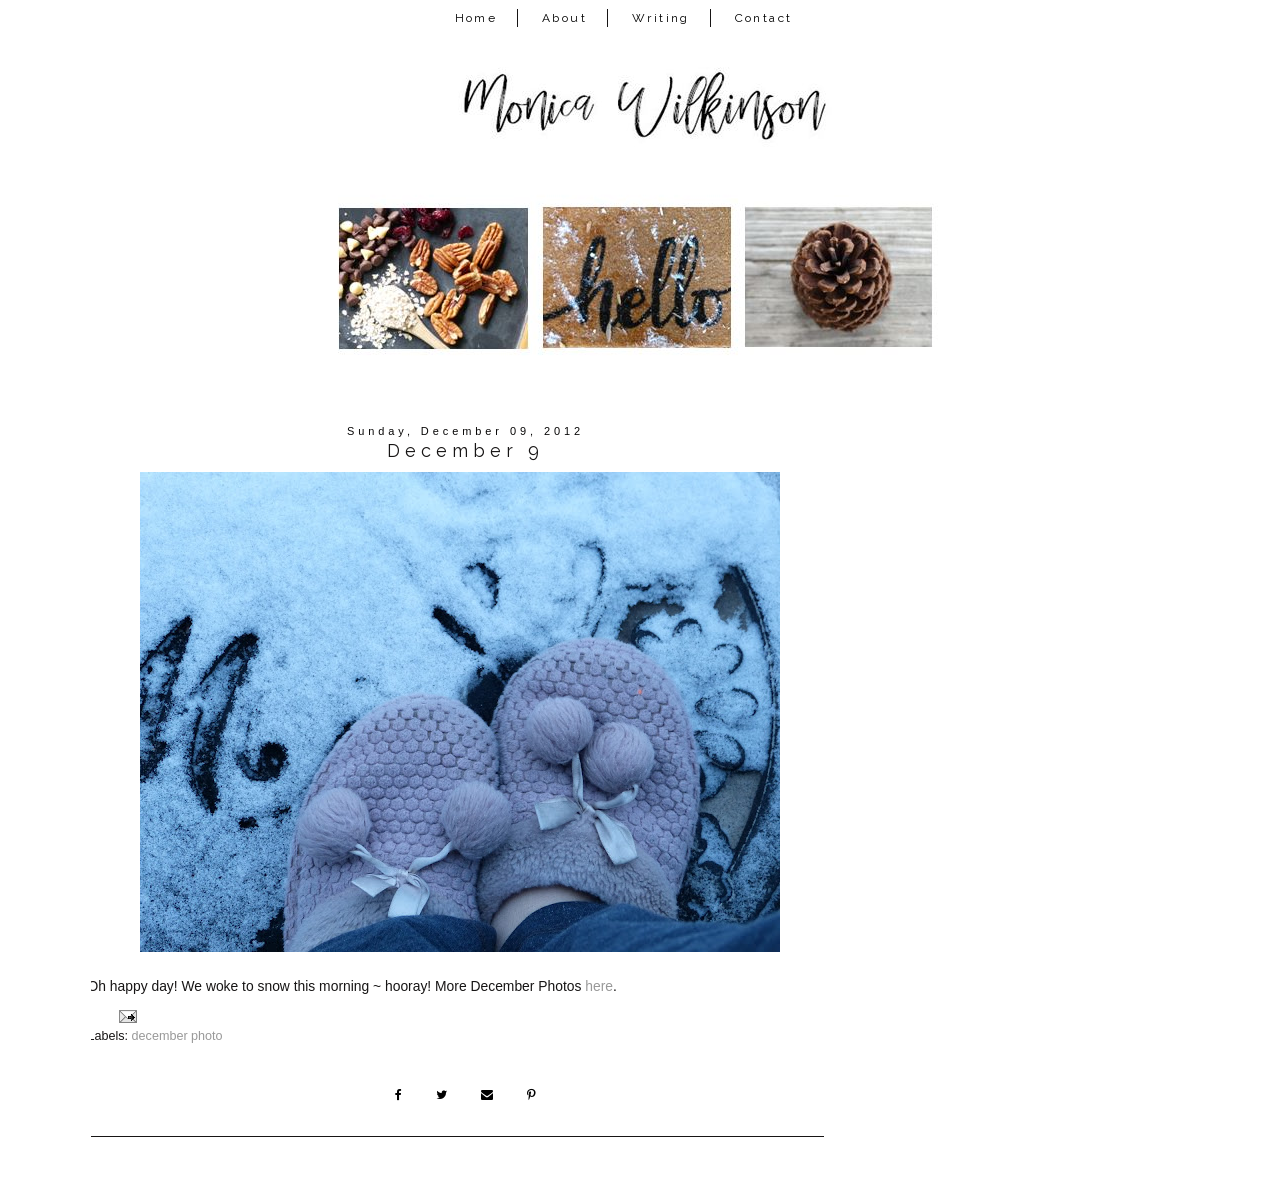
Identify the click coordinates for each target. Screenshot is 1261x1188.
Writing (661, 18)
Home (476, 18)
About (564, 18)
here (599, 986)
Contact (764, 18)
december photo (177, 1036)
